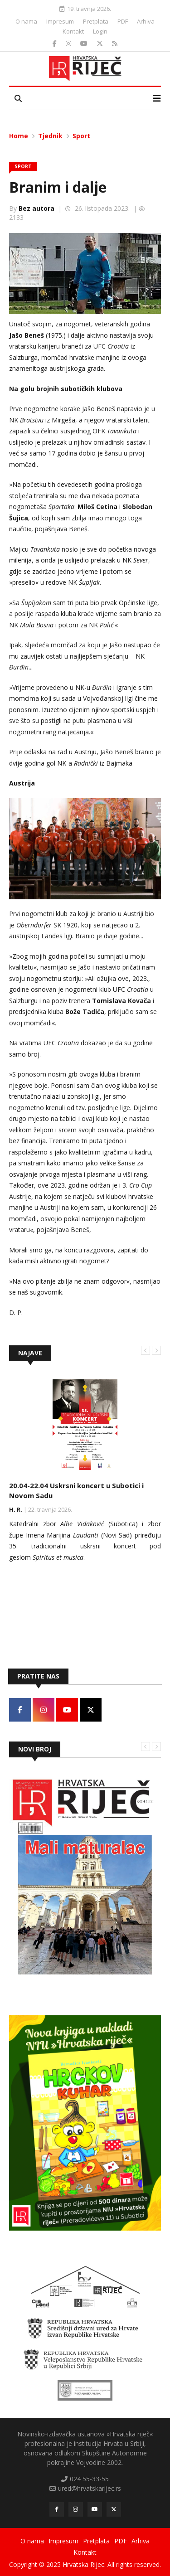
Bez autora (36, 208)
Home (18, 135)
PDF (122, 21)
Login (100, 31)
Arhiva (146, 21)
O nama (26, 21)
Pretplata (95, 21)
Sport (81, 135)
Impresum (60, 21)
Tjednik (50, 135)
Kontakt (73, 31)
